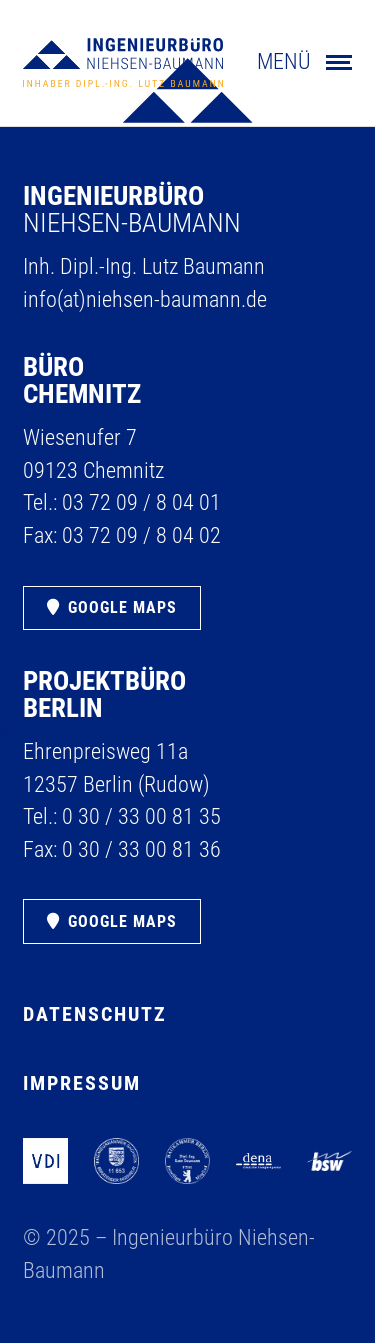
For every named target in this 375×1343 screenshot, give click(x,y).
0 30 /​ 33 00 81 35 (141, 816)
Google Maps (122, 607)
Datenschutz (95, 1014)
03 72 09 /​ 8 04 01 (141, 502)
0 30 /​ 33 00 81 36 (141, 849)
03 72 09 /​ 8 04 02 (141, 535)
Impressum (82, 1083)
